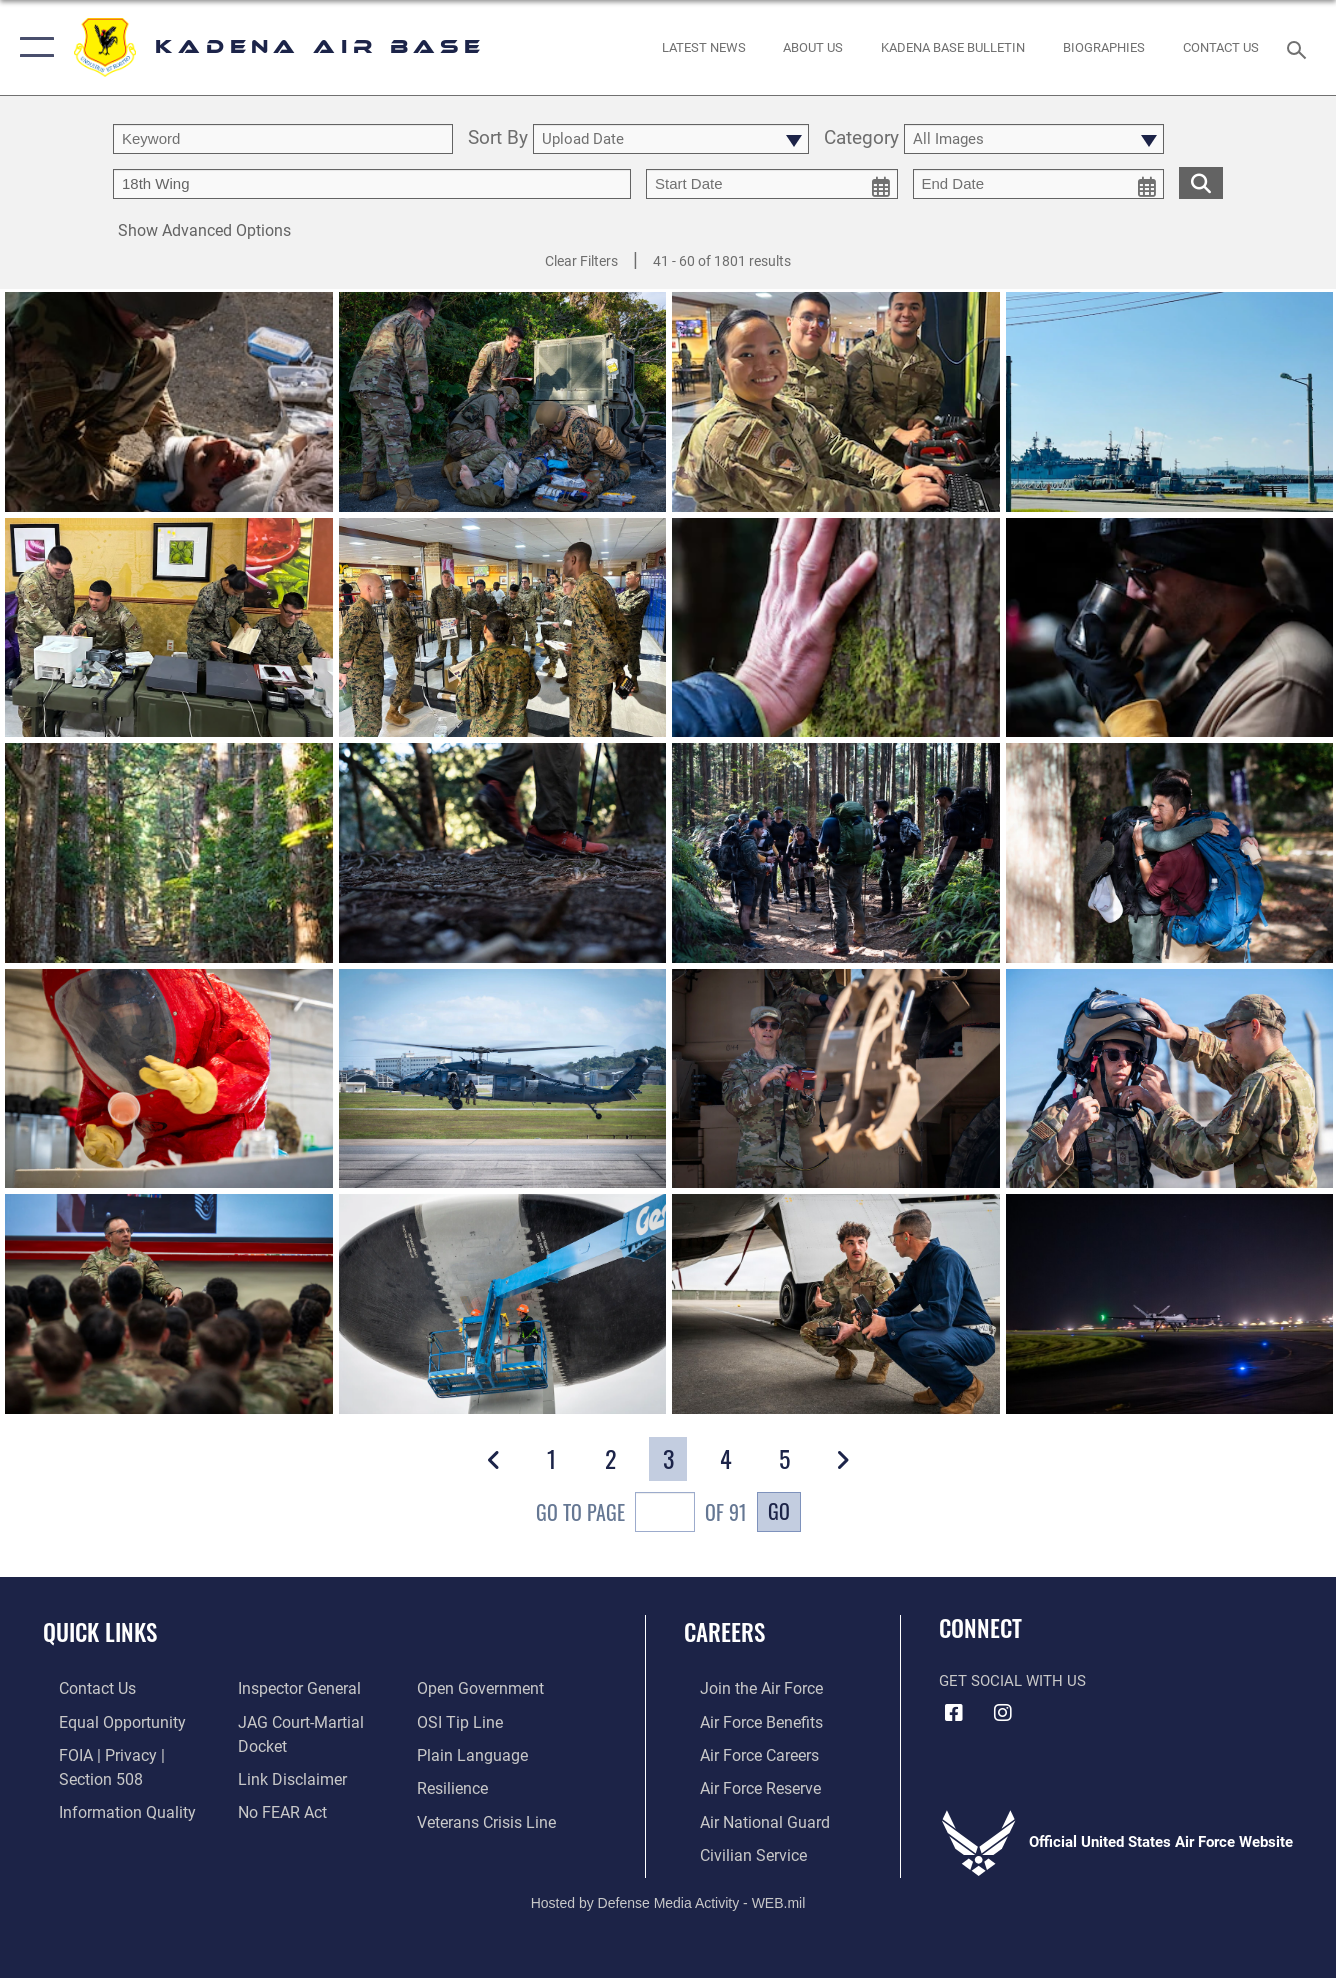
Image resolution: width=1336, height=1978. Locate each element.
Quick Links (100, 1632)
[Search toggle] (1300, 48)
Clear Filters (581, 261)
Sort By (498, 139)
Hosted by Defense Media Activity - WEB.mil (668, 1896)
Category (861, 139)
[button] (32, 47)
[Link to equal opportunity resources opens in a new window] (102, 1720)
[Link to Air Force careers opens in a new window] (742, 1753)
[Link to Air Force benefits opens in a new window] (743, 1720)
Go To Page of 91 (641, 1514)
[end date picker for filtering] (1039, 184)
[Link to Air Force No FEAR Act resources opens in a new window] (276, 1808)
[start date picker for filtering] (772, 184)
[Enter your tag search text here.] (372, 184)
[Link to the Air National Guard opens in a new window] (745, 1817)
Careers (724, 1632)
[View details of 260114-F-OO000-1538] (503, 1078)
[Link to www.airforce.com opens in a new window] (743, 1688)
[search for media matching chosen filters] (1201, 182)
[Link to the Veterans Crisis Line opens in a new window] (490, 1817)
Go (779, 1511)
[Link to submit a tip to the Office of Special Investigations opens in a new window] (463, 1720)
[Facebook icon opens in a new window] (954, 1713)
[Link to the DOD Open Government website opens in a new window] (482, 1688)
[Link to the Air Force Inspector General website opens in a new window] (292, 1688)
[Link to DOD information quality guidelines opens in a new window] (107, 1808)
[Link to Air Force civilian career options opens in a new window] (735, 1849)
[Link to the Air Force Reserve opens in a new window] (743, 1785)
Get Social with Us (1012, 1681)
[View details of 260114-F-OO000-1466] (169, 1078)
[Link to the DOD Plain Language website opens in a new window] (473, 1753)
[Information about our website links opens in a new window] (285, 1775)
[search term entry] (283, 139)
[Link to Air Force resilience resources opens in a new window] (457, 1785)
